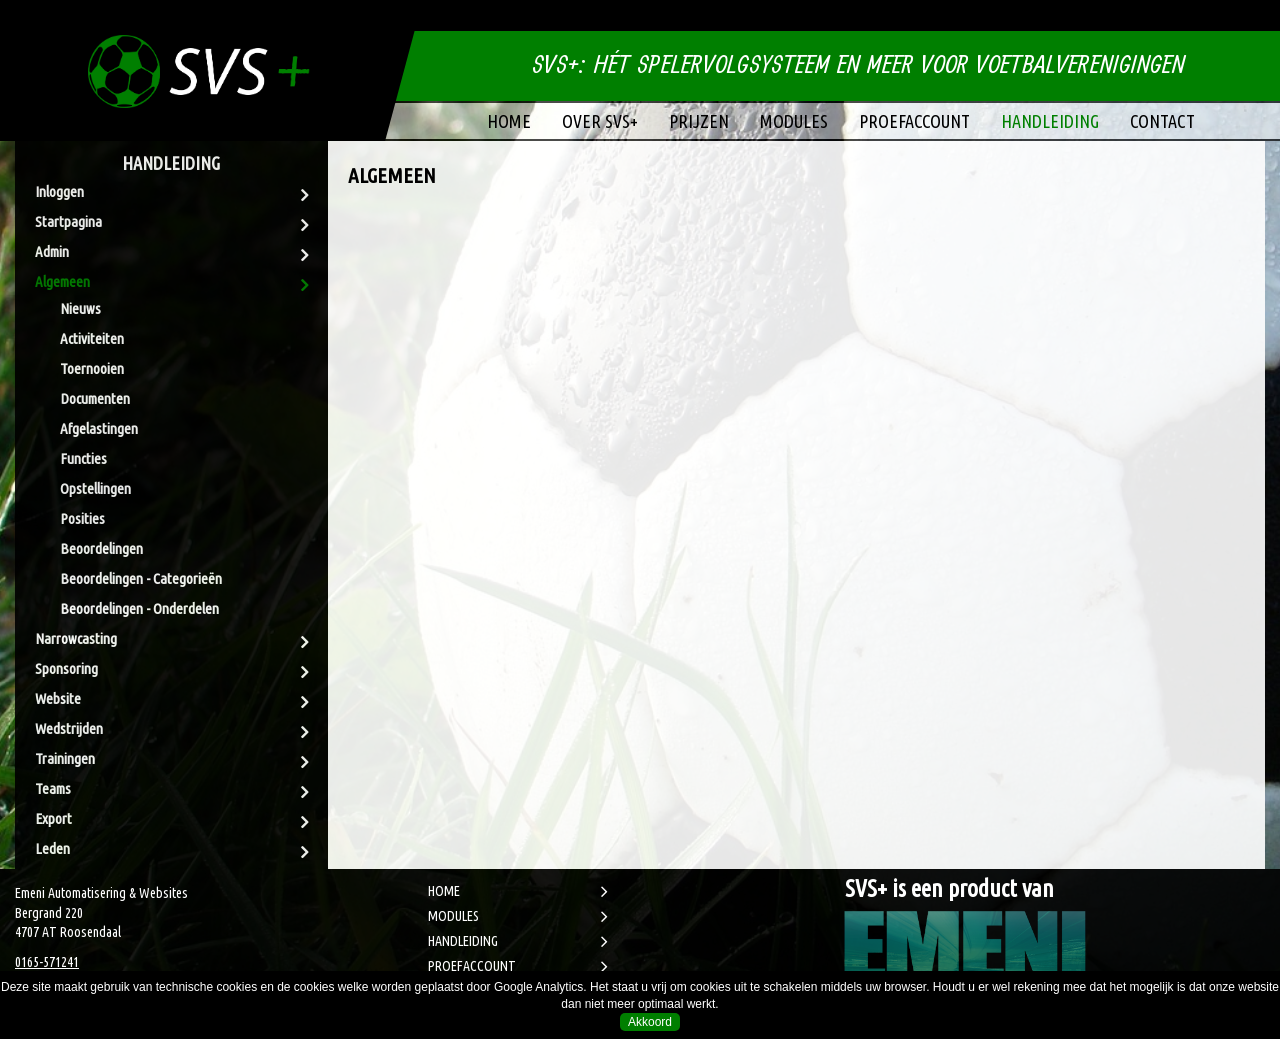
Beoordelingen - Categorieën (141, 578)
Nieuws (80, 308)
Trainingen (65, 758)
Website (58, 698)
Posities (82, 518)
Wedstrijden (69, 728)
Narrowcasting (76, 638)
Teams (53, 788)
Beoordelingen (101, 548)
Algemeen (62, 281)
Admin (52, 251)
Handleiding (1050, 121)
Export (53, 818)
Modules (794, 121)
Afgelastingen (99, 428)
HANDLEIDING (463, 941)
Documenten (95, 398)
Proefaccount (914, 121)
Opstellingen (95, 488)
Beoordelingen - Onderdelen (139, 608)
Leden (52, 848)
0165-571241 (47, 962)
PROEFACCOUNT (472, 966)
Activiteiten (92, 338)
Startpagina (68, 221)
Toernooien (92, 368)
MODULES (453, 916)
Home (509, 121)
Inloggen (59, 191)
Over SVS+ (600, 121)
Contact (1162, 121)
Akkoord (650, 1022)
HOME (444, 891)
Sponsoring (66, 668)
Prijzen (699, 121)
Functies (83, 458)
